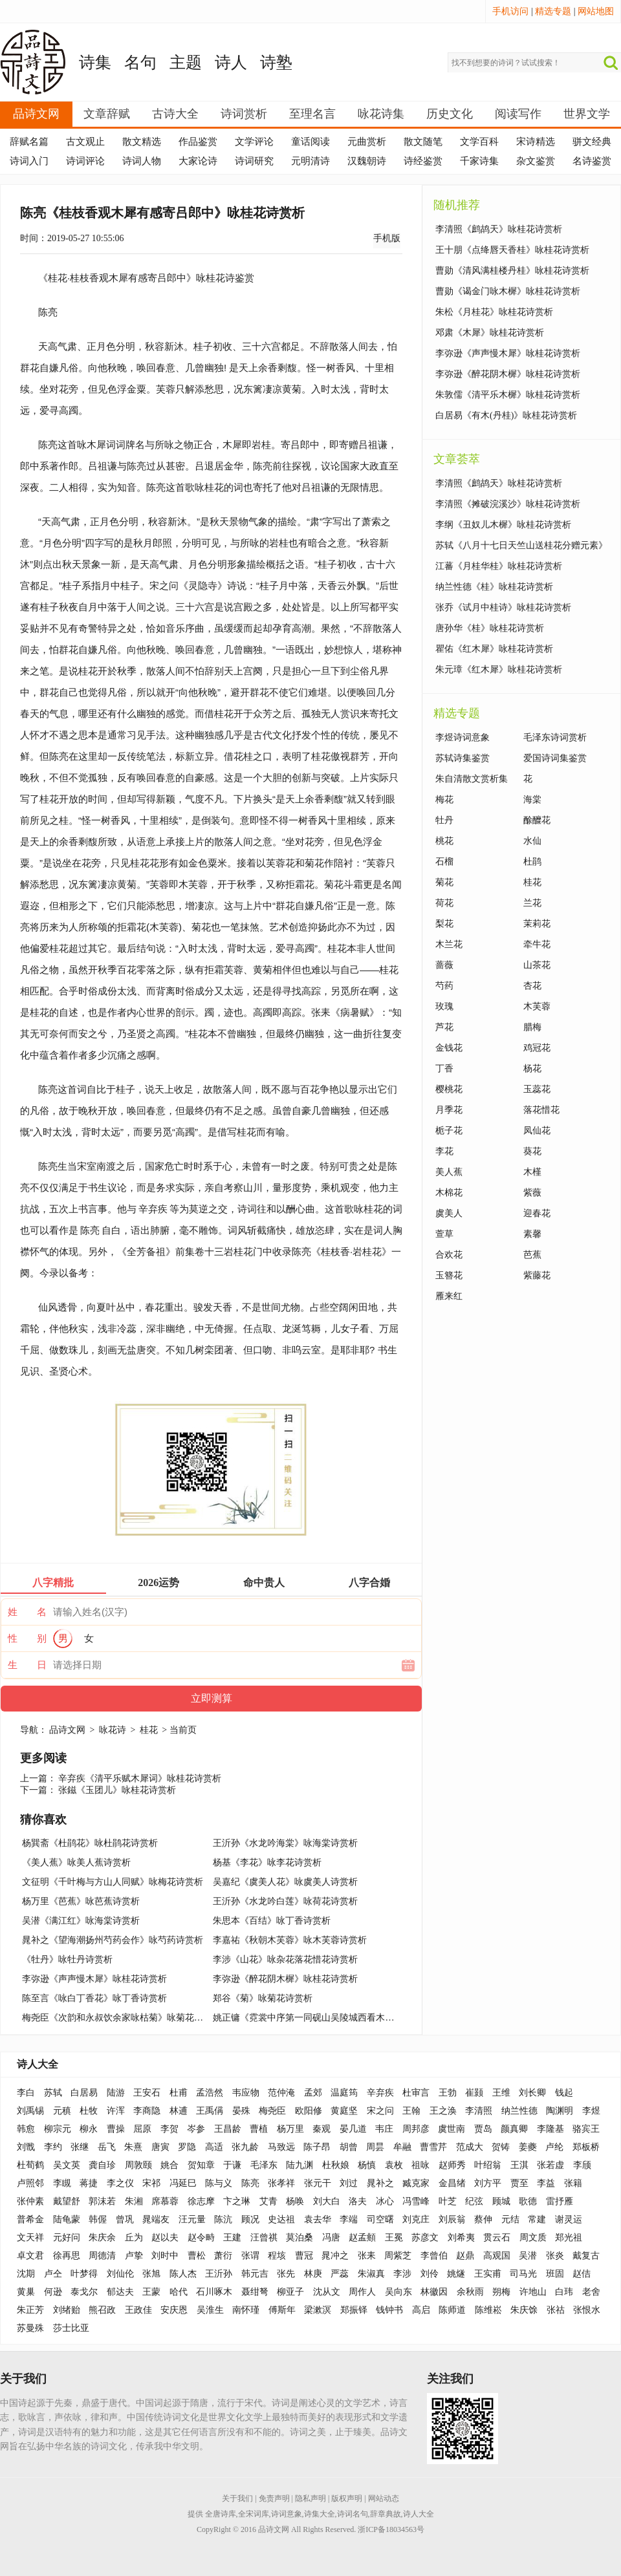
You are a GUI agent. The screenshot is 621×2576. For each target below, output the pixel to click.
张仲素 (30, 2201)
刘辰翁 (452, 2219)
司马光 (523, 2274)
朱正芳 (30, 2310)
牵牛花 (536, 944)
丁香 (444, 1068)
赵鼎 (465, 2255)
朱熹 (133, 2147)
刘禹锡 (30, 2111)
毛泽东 (264, 2165)
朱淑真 (371, 2274)
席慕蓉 (165, 2201)
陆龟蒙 (66, 2219)
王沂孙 (218, 2274)
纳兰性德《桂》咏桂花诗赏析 (494, 587)
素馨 (532, 1234)
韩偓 (98, 2219)
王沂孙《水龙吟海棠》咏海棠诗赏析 (285, 1843)
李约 (53, 2147)
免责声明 (274, 2498)
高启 (421, 2310)
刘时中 (165, 2255)
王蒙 (151, 2292)
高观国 (496, 2255)
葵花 (532, 1151)
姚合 (169, 2165)
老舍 (591, 2292)
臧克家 (416, 2183)
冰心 (385, 2201)
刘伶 (429, 2274)
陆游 (116, 2093)
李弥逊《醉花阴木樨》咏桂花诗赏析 (285, 1979)
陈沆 (223, 2219)
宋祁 (151, 2183)
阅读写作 (518, 113)
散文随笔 (423, 141)
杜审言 (416, 2093)
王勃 (448, 2093)
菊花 (444, 882)
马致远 (281, 2147)
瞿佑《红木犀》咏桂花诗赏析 (494, 649)
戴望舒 (66, 2201)
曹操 (116, 2129)
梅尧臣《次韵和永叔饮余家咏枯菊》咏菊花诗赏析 (121, 2018)
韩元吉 (254, 2274)
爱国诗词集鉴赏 (555, 758)
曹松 (197, 2255)
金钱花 (449, 1048)
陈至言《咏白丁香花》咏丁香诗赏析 (94, 1998)
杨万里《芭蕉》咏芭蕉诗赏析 (81, 1901)
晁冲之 (335, 2255)
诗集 (95, 62)
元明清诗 (310, 161)
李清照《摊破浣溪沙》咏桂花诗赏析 (507, 504)
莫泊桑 (299, 2237)
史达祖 (281, 2219)
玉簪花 (449, 1275)
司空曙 (380, 2219)
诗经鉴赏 (423, 161)
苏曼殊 (30, 2328)
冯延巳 (183, 2183)
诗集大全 (319, 2513)
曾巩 (125, 2219)
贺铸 (501, 2147)
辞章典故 (385, 2513)
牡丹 (444, 820)
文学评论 (254, 141)
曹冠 (304, 2255)
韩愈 (26, 2129)
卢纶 (554, 2147)
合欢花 (449, 1255)
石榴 (444, 861)
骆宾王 (586, 2129)
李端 (349, 2219)
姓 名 (27, 1612)
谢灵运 (568, 2219)
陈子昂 (317, 2147)
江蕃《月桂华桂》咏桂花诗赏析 (498, 566)
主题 (185, 62)
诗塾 (276, 62)
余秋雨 (470, 2292)
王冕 (394, 2237)
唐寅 (160, 2147)
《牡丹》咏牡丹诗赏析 (67, 1959)
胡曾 (349, 2147)
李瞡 (62, 2183)
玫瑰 (444, 1006)
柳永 (89, 2129)
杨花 (532, 1068)
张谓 (250, 2255)
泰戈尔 (84, 2292)
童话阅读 (310, 141)
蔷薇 (444, 965)
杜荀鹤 (30, 2165)
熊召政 (102, 2310)
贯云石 (496, 2237)
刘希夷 (461, 2237)
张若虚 (550, 2165)
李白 (26, 2093)
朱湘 (134, 2201)
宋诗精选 (535, 141)
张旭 (151, 2274)
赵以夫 (165, 2237)
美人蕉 (449, 1172)
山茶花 (536, 965)
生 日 (27, 1665)
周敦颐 (138, 2165)
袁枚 (394, 2165)
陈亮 (90, 1230)
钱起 (564, 2093)
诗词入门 (29, 161)
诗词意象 (286, 2513)
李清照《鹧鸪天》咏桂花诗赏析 (498, 229)
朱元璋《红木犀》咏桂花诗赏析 (498, 669)
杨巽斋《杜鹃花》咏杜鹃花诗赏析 (90, 1843)
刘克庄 (416, 2219)
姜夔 (528, 2147)
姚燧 (456, 2274)
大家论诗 (198, 161)
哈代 (178, 2292)
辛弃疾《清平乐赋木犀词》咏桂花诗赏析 (139, 1778)
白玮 (564, 2292)
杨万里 (290, 2129)
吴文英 (66, 2165)
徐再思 (66, 2255)
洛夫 (358, 2201)
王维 (501, 2093)
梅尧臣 (272, 2111)
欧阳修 (308, 2111)
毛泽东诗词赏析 (555, 737)
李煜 (591, 2111)
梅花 (444, 799)
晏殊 (241, 2111)
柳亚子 (290, 2292)
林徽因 (434, 2292)
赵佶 (581, 2274)
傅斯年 (282, 2310)
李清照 (478, 2111)
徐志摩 (201, 2201)
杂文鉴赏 (535, 161)
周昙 (375, 2147)
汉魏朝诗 (366, 161)
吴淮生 (210, 2310)
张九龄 (245, 2147)
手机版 (386, 238)
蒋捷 (89, 2183)
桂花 (149, 1730)
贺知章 (201, 2165)
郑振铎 (353, 2310)
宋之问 (380, 2111)
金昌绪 (452, 2183)
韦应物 (245, 2093)
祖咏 (420, 2165)
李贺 (169, 2129)
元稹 (62, 2111)
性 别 (27, 1638)
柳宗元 (57, 2129)
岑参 (196, 2129)
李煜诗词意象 (462, 737)
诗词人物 (141, 161)
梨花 (444, 923)
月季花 (449, 1110)
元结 (510, 2219)
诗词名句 (352, 2513)
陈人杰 (183, 2274)
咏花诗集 (381, 113)
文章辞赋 (106, 113)
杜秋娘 (335, 2165)
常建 (537, 2219)
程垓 (277, 2255)
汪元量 (192, 2219)
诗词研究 (254, 161)
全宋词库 (253, 2513)
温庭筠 (344, 2093)
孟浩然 (209, 2093)
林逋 (178, 2111)
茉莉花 (536, 923)
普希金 (30, 2219)
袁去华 (317, 2219)
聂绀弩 (254, 2292)
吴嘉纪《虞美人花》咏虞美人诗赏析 (285, 1882)
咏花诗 (112, 1730)
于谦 (232, 2165)
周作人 (362, 2292)
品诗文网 (36, 113)
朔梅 (501, 2292)
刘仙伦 (120, 2274)
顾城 (501, 2201)
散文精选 (141, 141)
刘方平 (487, 2183)
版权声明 (346, 2498)
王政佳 (138, 2310)
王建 (232, 2237)
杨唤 (295, 2201)
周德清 (102, 2255)
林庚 (313, 2274)
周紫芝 (397, 2255)
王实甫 (487, 2274)
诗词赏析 (244, 113)
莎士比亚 (71, 2328)
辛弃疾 (153, 1208)
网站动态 (383, 2498)
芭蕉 (532, 1255)
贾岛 (483, 2129)
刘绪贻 (66, 2310)
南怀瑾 (245, 2310)
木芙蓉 (536, 1006)
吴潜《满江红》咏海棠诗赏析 (81, 1921)
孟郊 (313, 2093)
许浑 (116, 2111)
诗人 (231, 62)
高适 (214, 2147)
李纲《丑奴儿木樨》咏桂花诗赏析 (503, 525)
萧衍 (223, 2255)
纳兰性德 (519, 2111)
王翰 (411, 2111)
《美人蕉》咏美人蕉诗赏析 (76, 1862)
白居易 (84, 2093)
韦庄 (384, 2129)
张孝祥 (281, 2183)
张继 (80, 2147)
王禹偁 (209, 2111)
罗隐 (187, 2147)
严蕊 (340, 2274)
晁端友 (155, 2219)
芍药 (444, 986)
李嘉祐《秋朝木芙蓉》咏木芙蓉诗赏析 (290, 1940)
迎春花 (536, 1213)
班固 (555, 2274)
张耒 (367, 2255)
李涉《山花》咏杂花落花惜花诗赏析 (285, 1959)
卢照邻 (30, 2183)
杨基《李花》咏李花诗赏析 (267, 1862)
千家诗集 (479, 161)
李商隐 (146, 2111)
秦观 (321, 2129)
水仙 (532, 841)
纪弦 (474, 2201)
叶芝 (448, 2201)
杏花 (532, 986)
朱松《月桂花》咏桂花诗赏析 (494, 312)
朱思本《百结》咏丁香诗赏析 (272, 1921)
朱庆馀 (524, 2310)
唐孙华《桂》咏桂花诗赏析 (489, 628)
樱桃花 (449, 1089)
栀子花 (449, 1130)
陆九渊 (299, 2165)
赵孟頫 (362, 2237)
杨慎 (367, 2165)
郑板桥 (586, 2147)
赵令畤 (201, 2237)
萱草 (444, 1234)
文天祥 (30, 2237)
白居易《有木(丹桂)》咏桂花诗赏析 (506, 415)
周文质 (533, 2237)
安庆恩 (174, 2310)
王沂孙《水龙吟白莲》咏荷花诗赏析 (285, 1901)
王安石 (146, 2093)
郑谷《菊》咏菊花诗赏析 (262, 1998)
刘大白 (326, 2201)
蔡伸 (483, 2219)
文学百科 (479, 141)
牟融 (402, 2147)
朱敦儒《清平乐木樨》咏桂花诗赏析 (507, 395)
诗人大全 (37, 2064)
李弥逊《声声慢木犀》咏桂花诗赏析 (94, 1979)
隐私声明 (310, 2498)
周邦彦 (416, 2129)
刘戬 (26, 2147)
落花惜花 (541, 1110)
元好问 (66, 2237)
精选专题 (553, 11)
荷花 (444, 903)
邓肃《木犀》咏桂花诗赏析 (489, 333)
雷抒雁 (559, 2201)
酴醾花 (536, 820)
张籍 (573, 2183)
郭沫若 (102, 2201)
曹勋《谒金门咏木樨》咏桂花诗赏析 (507, 291)
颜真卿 (514, 2129)
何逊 (53, 2292)
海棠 (532, 799)
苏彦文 (425, 2237)
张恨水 (586, 2310)
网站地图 (596, 11)
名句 (140, 62)
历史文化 (449, 113)
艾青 (268, 2201)
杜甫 (178, 2093)
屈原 (142, 2129)
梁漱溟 (317, 2310)
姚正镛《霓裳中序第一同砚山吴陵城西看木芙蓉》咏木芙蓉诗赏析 (344, 2018)
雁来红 (449, 1296)
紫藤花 (536, 1275)
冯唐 (331, 2237)
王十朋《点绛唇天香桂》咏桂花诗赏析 (512, 250)
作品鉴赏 (198, 141)
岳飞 (107, 2147)
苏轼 (53, 2093)
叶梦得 (84, 2274)
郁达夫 (120, 2292)
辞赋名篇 (29, 141)
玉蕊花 (536, 1089)
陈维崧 (488, 2310)
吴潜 (528, 2255)
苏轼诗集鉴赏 (462, 758)
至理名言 (312, 113)
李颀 (582, 2165)
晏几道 (353, 2129)
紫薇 (532, 1192)
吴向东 (398, 2292)
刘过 (349, 2183)
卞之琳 (236, 2201)
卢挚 (134, 2255)
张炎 (555, 2255)
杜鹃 (532, 861)
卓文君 (30, 2255)
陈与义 (218, 2183)
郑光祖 (568, 2237)
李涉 (402, 2274)
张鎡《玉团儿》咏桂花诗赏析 (117, 1790)
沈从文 (326, 2292)
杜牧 (89, 2111)
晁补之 (380, 2183)
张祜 (556, 2310)
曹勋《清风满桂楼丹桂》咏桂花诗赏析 (512, 270)
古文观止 (85, 141)
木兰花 (449, 944)
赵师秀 (452, 2165)
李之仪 (120, 2183)
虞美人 (449, 1213)
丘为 (134, 2237)
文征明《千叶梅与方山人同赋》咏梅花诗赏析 (112, 1882)
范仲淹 (281, 2093)
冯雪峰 (416, 2201)
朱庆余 (102, 2237)
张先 (286, 2274)
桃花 (444, 841)
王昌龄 (227, 2129)
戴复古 (586, 2255)
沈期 (26, 2274)
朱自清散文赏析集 (471, 779)
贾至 (519, 2183)
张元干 (317, 2183)
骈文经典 (591, 141)
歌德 (528, 2201)
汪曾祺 (264, 2237)
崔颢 (474, 2093)
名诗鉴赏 (591, 161)
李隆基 (550, 2129)
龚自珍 (102, 2165)
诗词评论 (85, 161)
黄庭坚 (344, 2111)
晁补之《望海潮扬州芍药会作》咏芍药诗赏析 (112, 1940)
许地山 (533, 2292)
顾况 (250, 2219)
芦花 (444, 1027)
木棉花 (449, 1192)
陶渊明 (559, 2111)
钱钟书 (389, 2310)
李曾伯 (434, 2255)
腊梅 (532, 1027)
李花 (444, 1151)
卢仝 (53, 2274)
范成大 (469, 2147)
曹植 (259, 2129)
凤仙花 (536, 1130)
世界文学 (586, 113)
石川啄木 (214, 2292)
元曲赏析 (366, 141)
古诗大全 (175, 113)
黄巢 (26, 2292)
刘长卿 (532, 2093)
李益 (546, 2183)
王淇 (519, 2165)
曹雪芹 (433, 2147)
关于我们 (237, 2498)
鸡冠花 (536, 1048)
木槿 (532, 1172)
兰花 (532, 903)
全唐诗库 (220, 2513)
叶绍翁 (487, 2165)
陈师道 (452, 2310)
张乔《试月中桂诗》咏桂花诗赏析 (503, 607)
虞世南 (451, 2129)
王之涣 (443, 2111)
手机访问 (510, 11)
